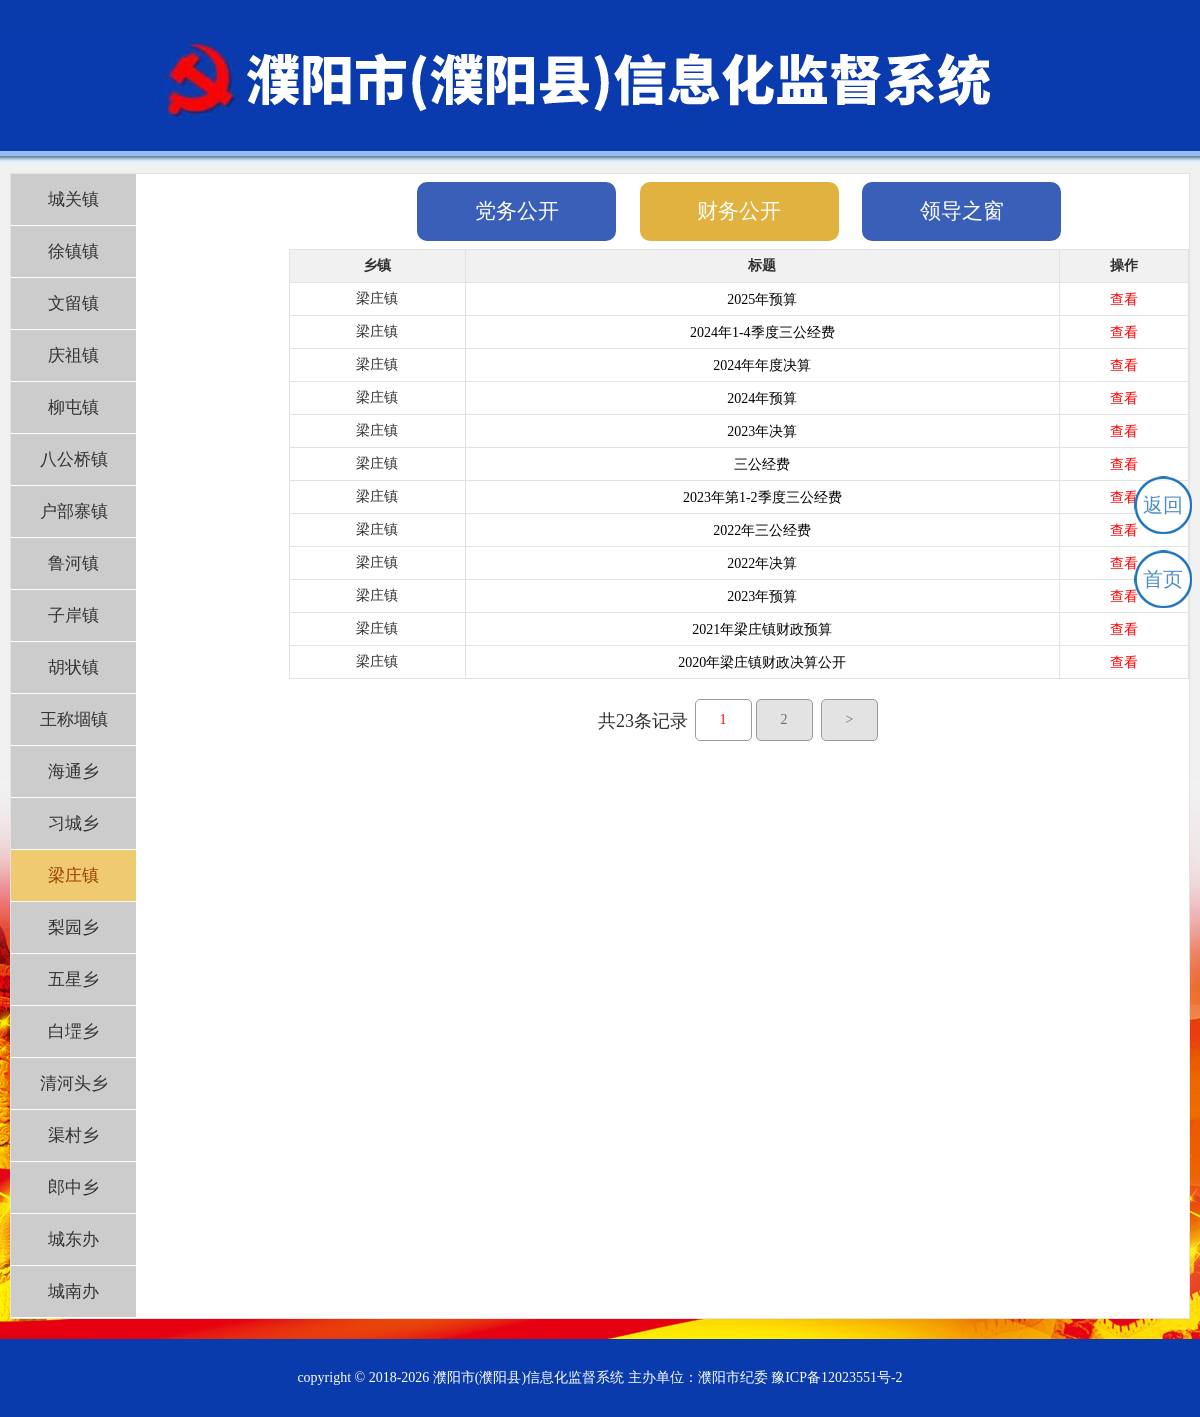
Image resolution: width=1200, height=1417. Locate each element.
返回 (1163, 505)
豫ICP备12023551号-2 (836, 1377)
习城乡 (73, 823)
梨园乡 (73, 927)
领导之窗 (962, 211)
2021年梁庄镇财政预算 (762, 629)
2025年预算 (762, 299)
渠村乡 (73, 1135)
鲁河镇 (73, 563)
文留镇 (73, 303)
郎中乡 (73, 1187)
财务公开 (739, 211)
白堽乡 (73, 1031)
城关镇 (73, 199)
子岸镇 (73, 615)
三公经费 (762, 464)
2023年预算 (762, 596)
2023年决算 (762, 431)
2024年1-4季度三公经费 (762, 332)
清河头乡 (74, 1083)
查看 (1124, 299)
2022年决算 (762, 563)
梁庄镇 (73, 875)
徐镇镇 (73, 251)
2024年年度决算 (762, 365)
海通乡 (73, 771)
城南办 (73, 1291)
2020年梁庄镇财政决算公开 (762, 662)
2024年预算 (762, 398)
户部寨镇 (74, 511)
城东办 (73, 1239)
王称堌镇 (74, 719)
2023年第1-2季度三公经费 (762, 497)
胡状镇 (73, 667)
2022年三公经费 (762, 530)
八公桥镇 (74, 459)
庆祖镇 (73, 355)
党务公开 (517, 211)
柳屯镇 (73, 407)
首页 (1163, 579)
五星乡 (73, 979)
